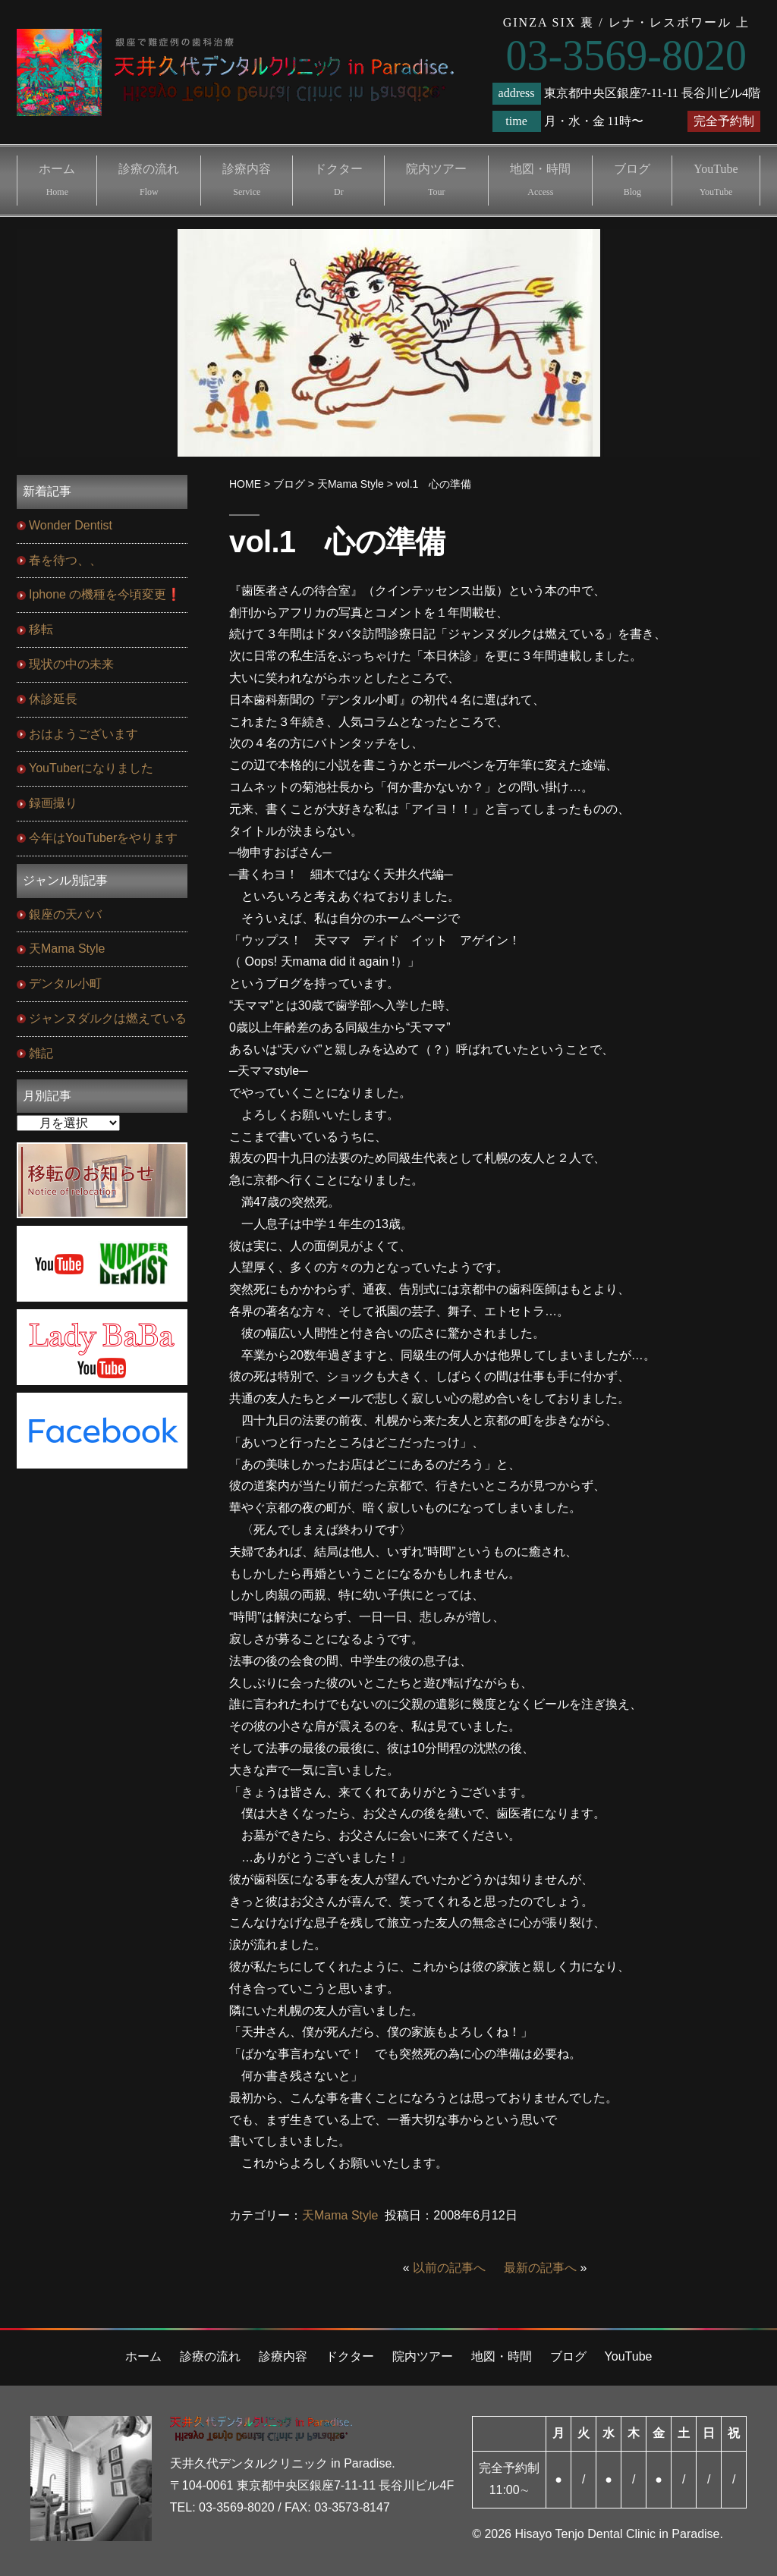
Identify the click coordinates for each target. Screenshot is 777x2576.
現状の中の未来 (71, 664)
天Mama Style (340, 2215)
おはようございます (83, 733)
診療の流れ (148, 179)
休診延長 (53, 699)
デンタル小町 (65, 983)
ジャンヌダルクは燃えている (108, 1018)
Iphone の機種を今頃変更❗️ (105, 594)
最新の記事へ (540, 2267)
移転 (41, 629)
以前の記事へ (449, 2267)
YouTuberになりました (91, 768)
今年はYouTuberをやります (103, 837)
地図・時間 (540, 179)
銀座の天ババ (65, 914)
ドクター (338, 179)
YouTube (716, 179)
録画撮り (53, 802)
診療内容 (246, 179)
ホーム (57, 179)
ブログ (632, 179)
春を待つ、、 (65, 560)
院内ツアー (436, 179)
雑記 (41, 1053)
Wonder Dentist (70, 525)
